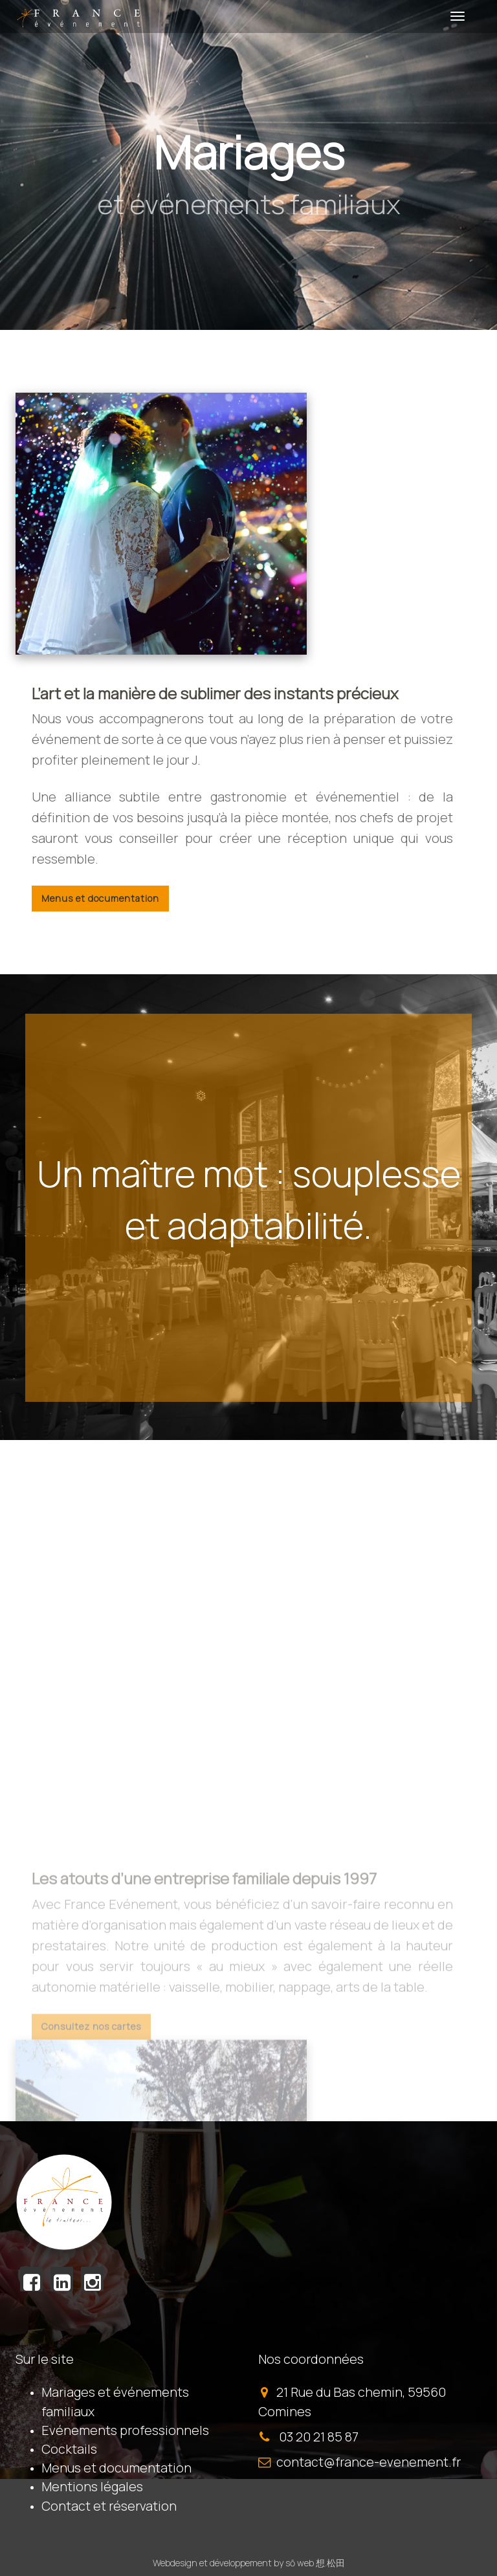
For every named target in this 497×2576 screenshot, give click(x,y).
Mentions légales (92, 2486)
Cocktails (69, 2449)
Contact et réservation (109, 2506)
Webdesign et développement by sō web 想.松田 (249, 2563)
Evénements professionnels (125, 2430)
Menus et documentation (116, 2467)
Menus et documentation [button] (100, 898)
